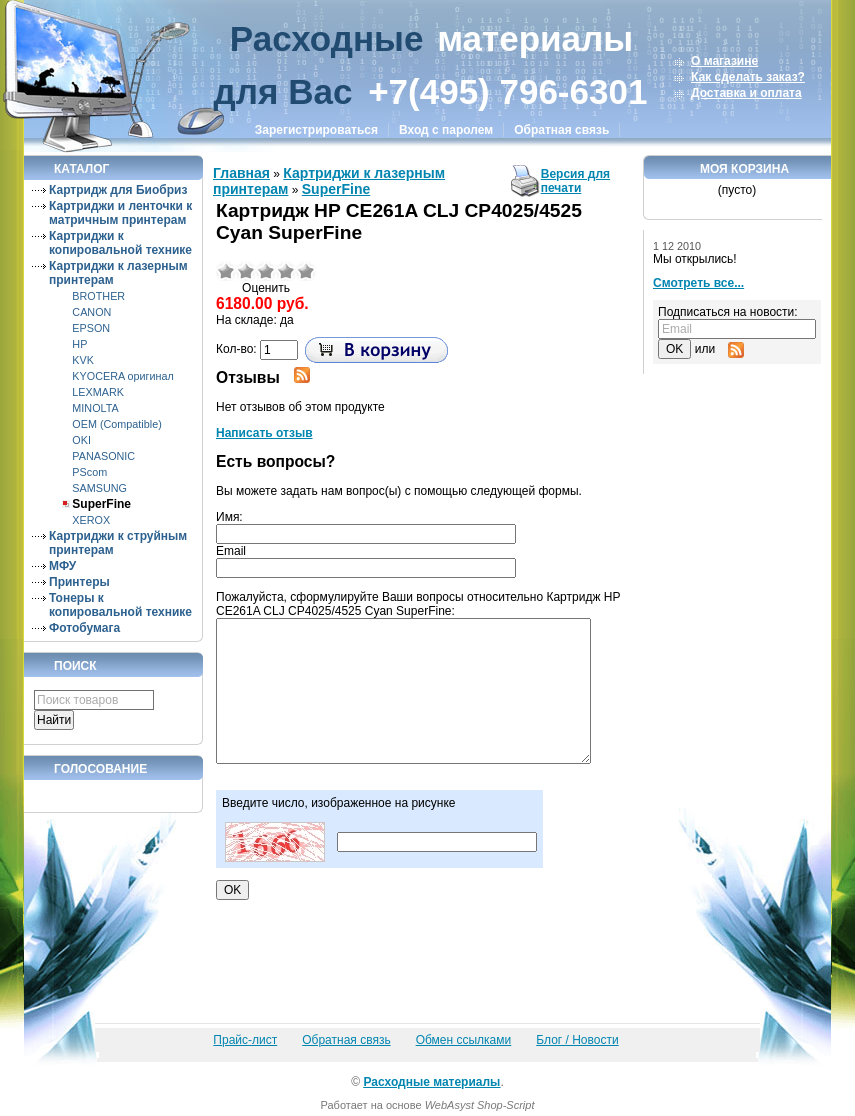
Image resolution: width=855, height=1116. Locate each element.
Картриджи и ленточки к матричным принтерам (120, 213)
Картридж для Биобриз (118, 190)
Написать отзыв (264, 433)
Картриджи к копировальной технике (120, 243)
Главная (241, 173)
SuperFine (101, 504)
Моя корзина (744, 169)
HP (79, 344)
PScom (89, 472)
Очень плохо (226, 271)
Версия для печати (575, 181)
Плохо (246, 271)
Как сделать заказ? (748, 77)
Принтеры (79, 582)
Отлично (306, 271)
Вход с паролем (446, 130)
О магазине (724, 61)
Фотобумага (84, 628)
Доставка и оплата (746, 93)
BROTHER (98, 296)
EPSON (91, 328)
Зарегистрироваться (316, 130)
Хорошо (286, 271)
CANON (91, 312)
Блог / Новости (577, 1040)
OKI (81, 440)
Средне (266, 271)
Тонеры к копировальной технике (120, 605)
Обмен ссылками (464, 1040)
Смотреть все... (698, 283)
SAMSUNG (99, 488)
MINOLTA (95, 408)
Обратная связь (561, 130)
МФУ (62, 566)
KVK (83, 360)
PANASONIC (103, 456)
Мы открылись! (695, 259)
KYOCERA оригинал (122, 376)
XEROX (91, 520)
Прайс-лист (245, 1040)
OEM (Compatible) (116, 424)
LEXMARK (98, 392)
